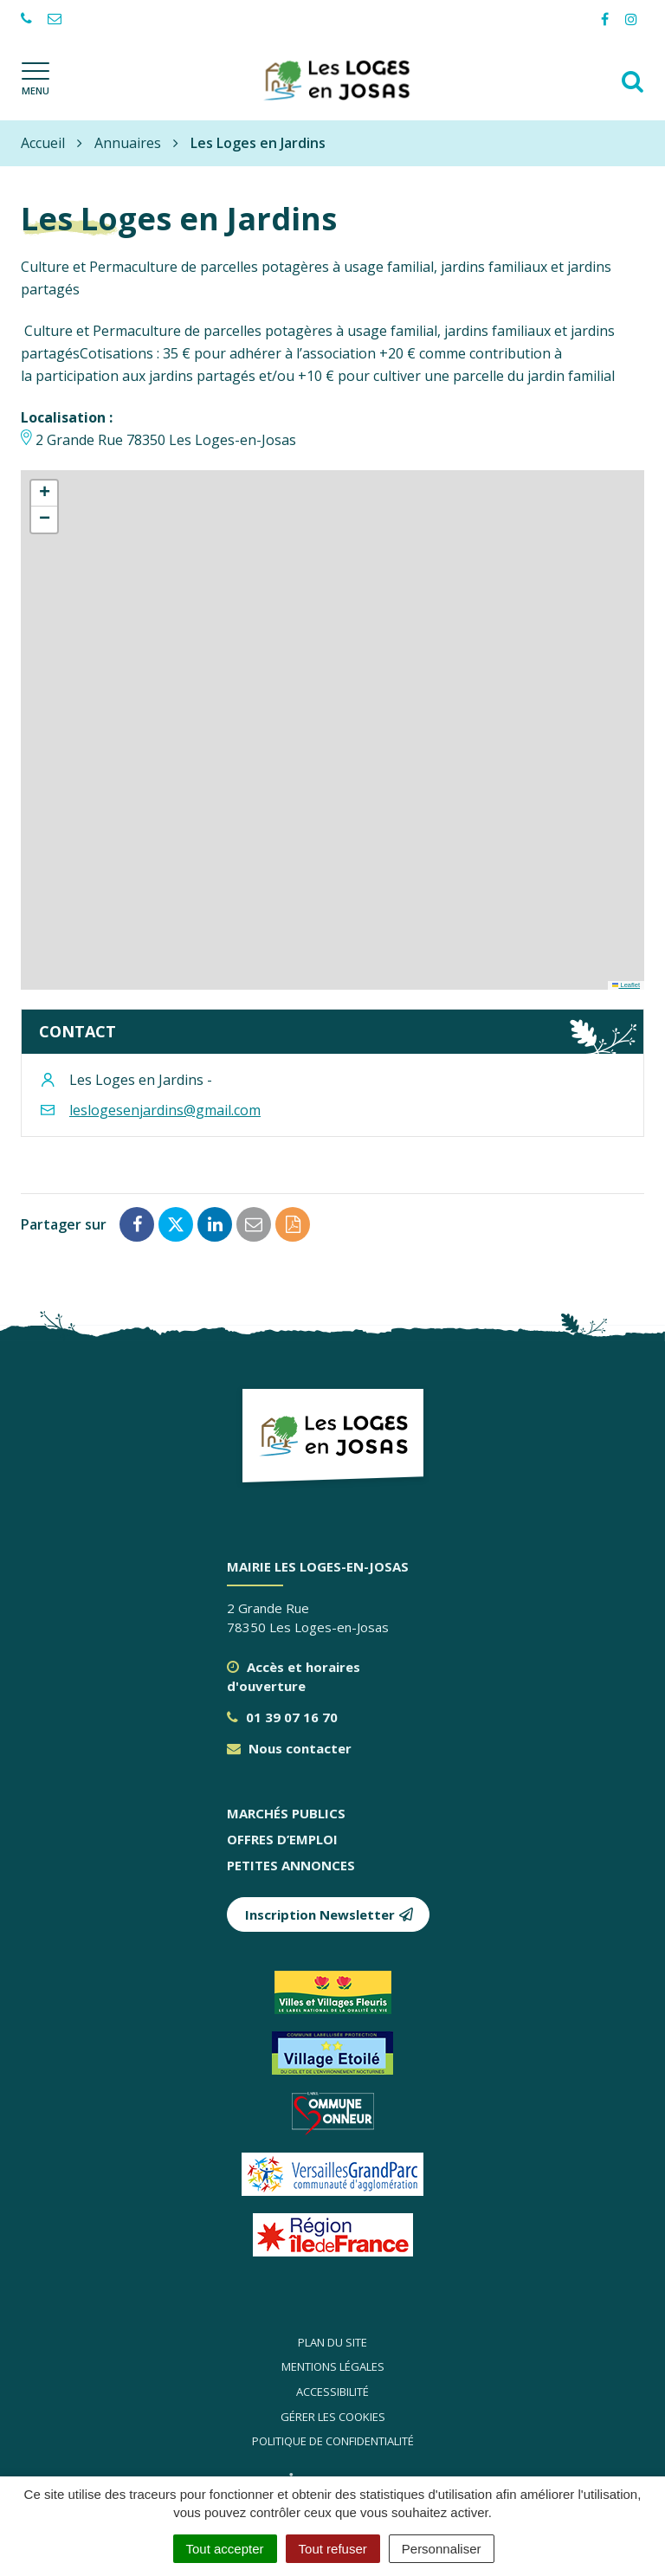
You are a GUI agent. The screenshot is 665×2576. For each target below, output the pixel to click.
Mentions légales (332, 2366)
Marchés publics (286, 1813)
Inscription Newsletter (329, 1914)
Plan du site (332, 2342)
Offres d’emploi (282, 1839)
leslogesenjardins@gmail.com (165, 1110)
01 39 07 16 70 (282, 1717)
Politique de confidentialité (333, 2441)
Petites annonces (291, 1865)
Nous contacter (289, 1748)
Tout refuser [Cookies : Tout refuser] (333, 2548)
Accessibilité (332, 2391)
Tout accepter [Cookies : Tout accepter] (225, 2548)
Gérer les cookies (333, 2416)
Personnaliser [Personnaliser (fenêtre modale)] (441, 2548)
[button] (44, 494)
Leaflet (626, 985)
